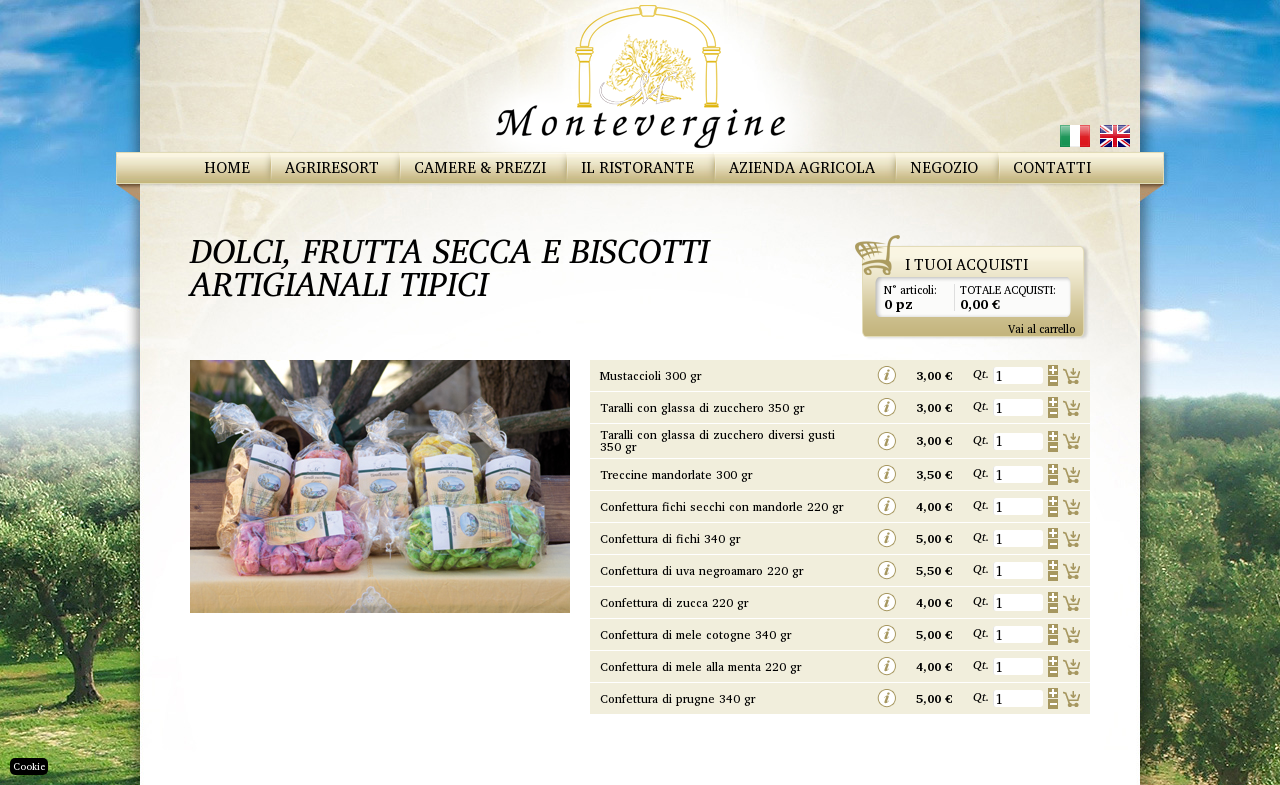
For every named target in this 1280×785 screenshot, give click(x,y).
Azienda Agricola (802, 167)
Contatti (1052, 167)
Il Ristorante (637, 167)
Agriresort (332, 167)
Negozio (944, 167)
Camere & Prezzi (480, 167)
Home (227, 167)
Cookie (29, 766)
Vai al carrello (1041, 329)
